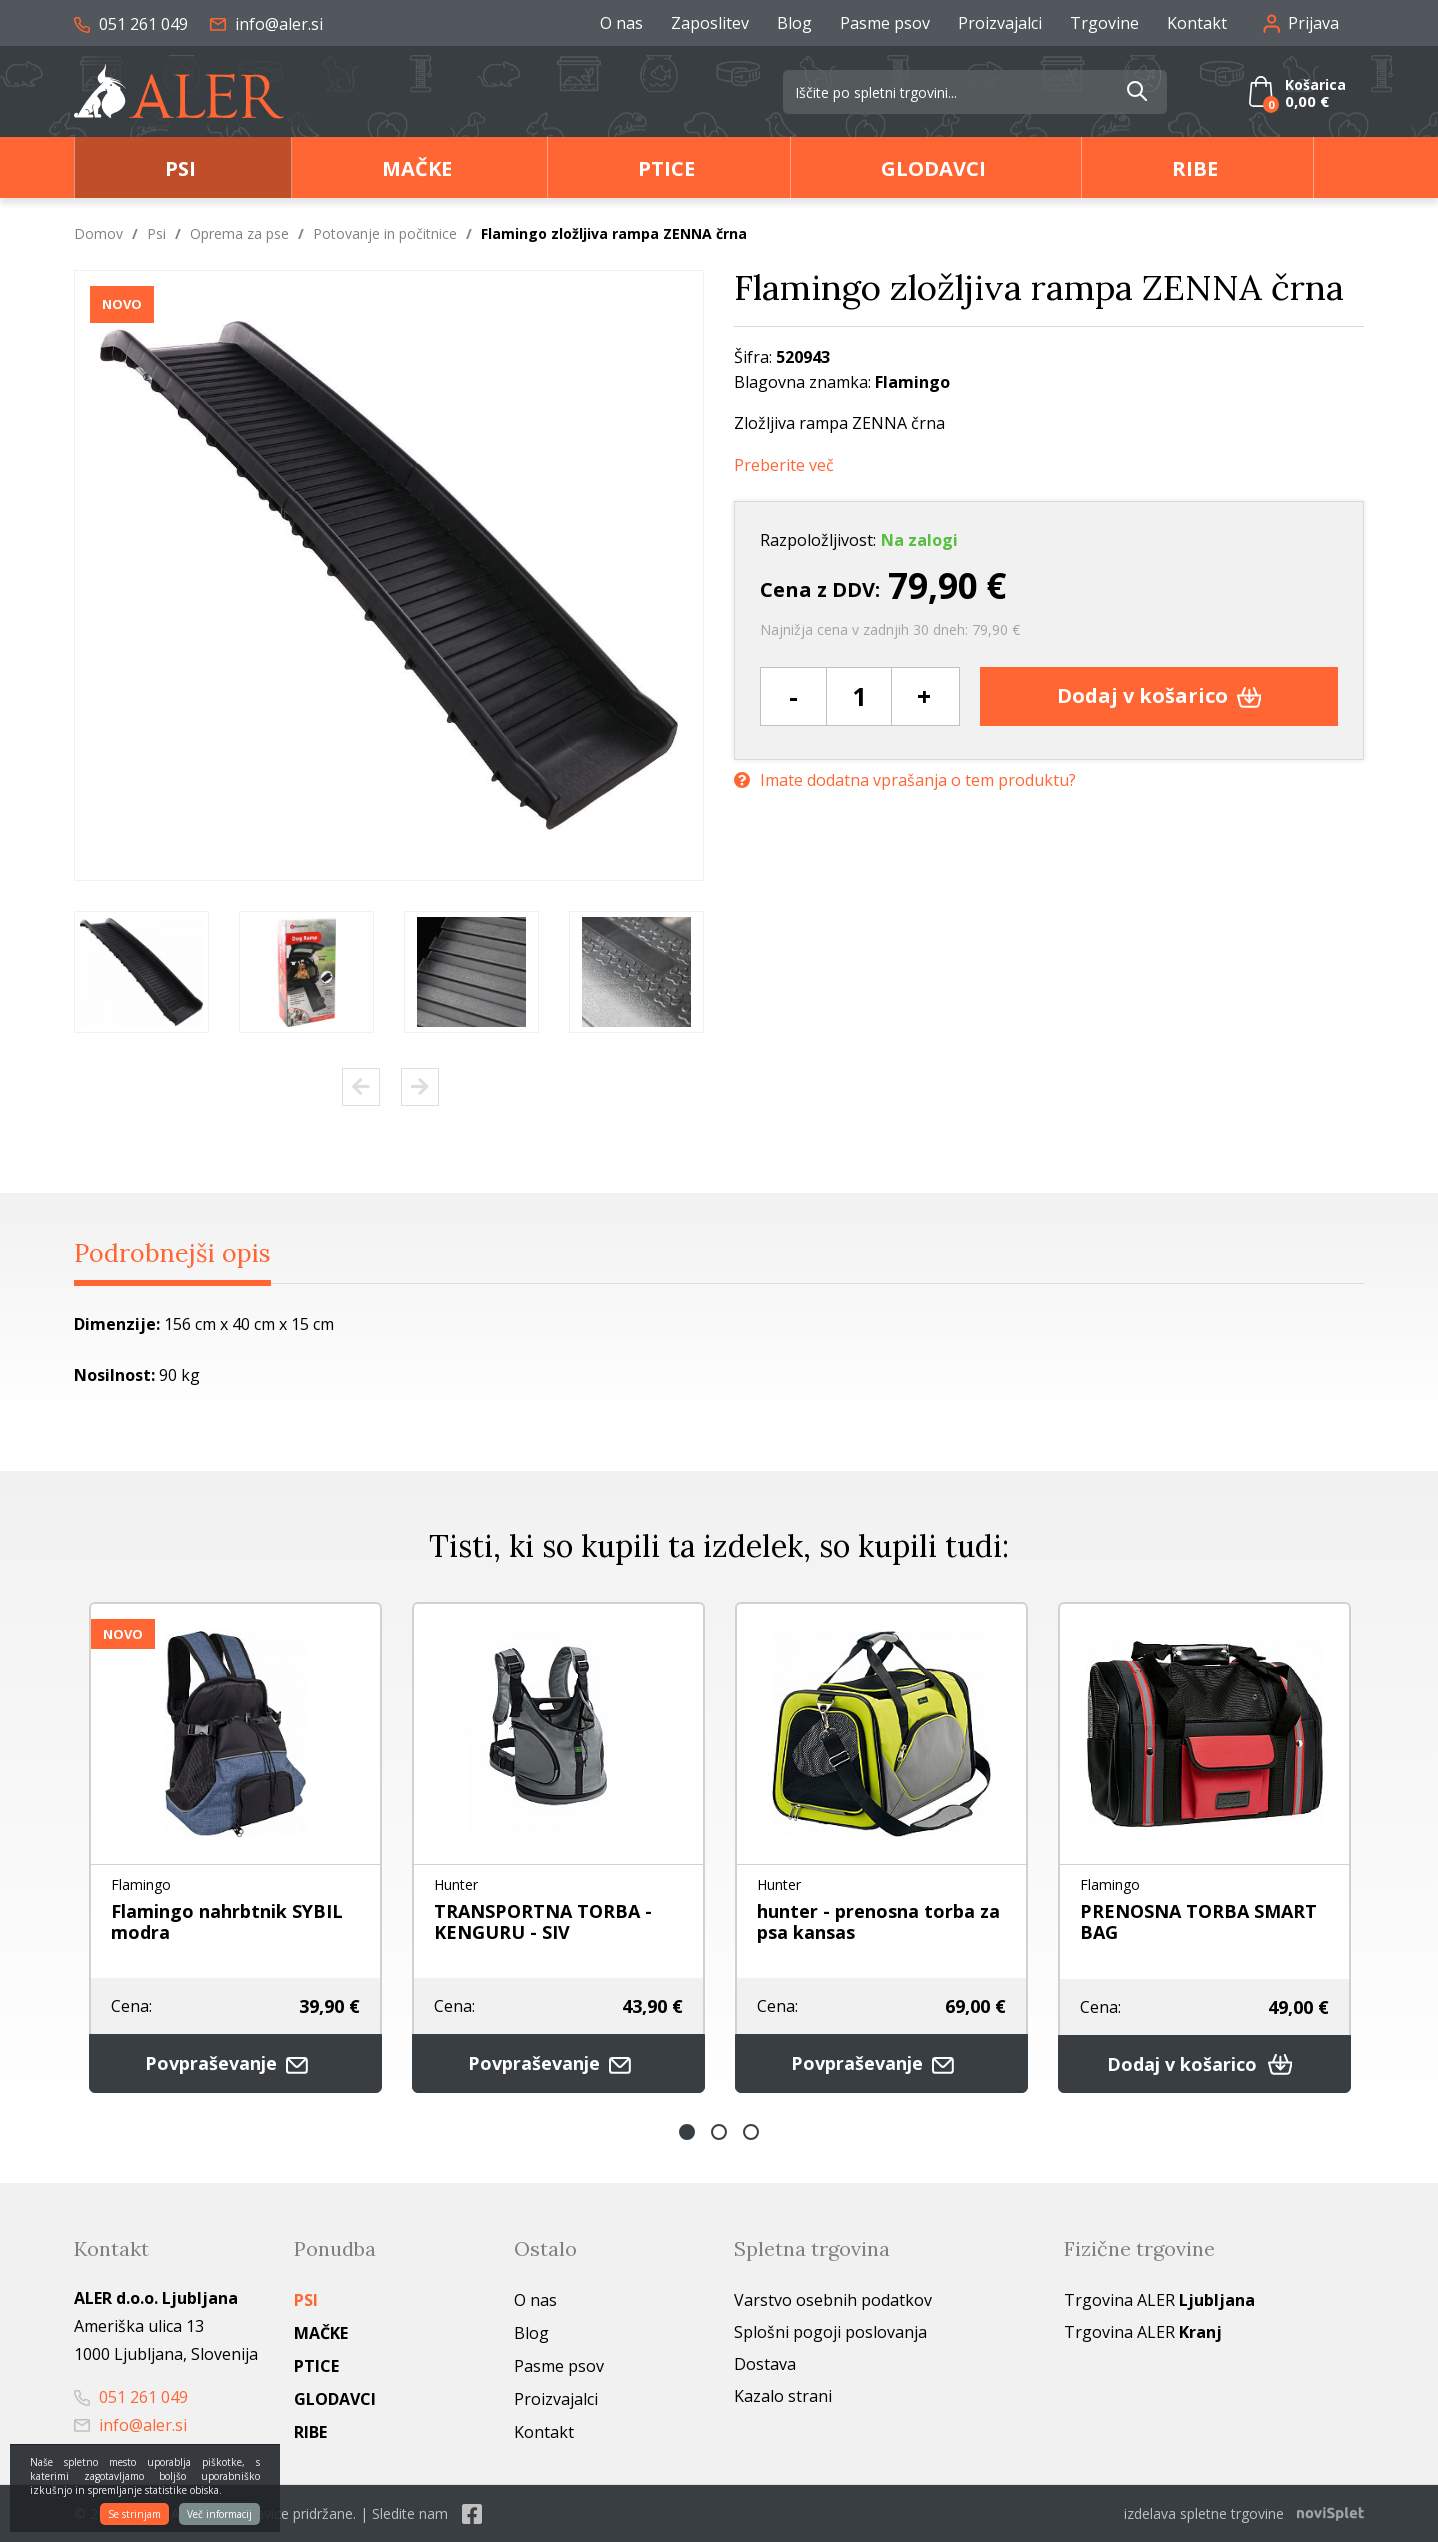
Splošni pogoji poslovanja (830, 2332)
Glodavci (933, 168)
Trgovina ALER (1159, 2300)
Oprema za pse (239, 233)
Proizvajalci (1000, 23)
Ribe (1195, 168)
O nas (621, 23)
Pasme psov (885, 23)
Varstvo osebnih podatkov (833, 2300)
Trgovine (1104, 23)
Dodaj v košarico (1159, 694)
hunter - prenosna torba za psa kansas (878, 1921)
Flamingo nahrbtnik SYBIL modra (227, 1921)
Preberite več (784, 464)
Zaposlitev (710, 23)
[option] (141, 971)
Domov (98, 233)
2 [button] (719, 2132)
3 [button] (751, 2132)
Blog (794, 23)
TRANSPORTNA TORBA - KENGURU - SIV (543, 1921)
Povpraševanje (236, 2062)
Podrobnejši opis (172, 1252)
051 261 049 (131, 24)
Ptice (666, 168)
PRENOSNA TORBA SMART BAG (1198, 1921)
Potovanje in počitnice (385, 233)
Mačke (417, 168)
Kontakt (1197, 23)
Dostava (765, 2364)
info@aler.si (266, 24)
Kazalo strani (783, 2396)
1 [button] (687, 2132)
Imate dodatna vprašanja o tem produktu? (905, 779)
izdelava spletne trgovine (1204, 2513)
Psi (180, 168)
